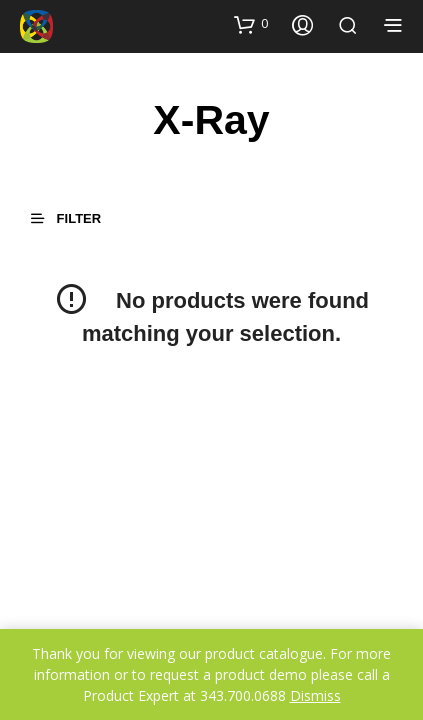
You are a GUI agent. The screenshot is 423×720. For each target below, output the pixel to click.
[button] (251, 24)
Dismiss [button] (315, 695)
